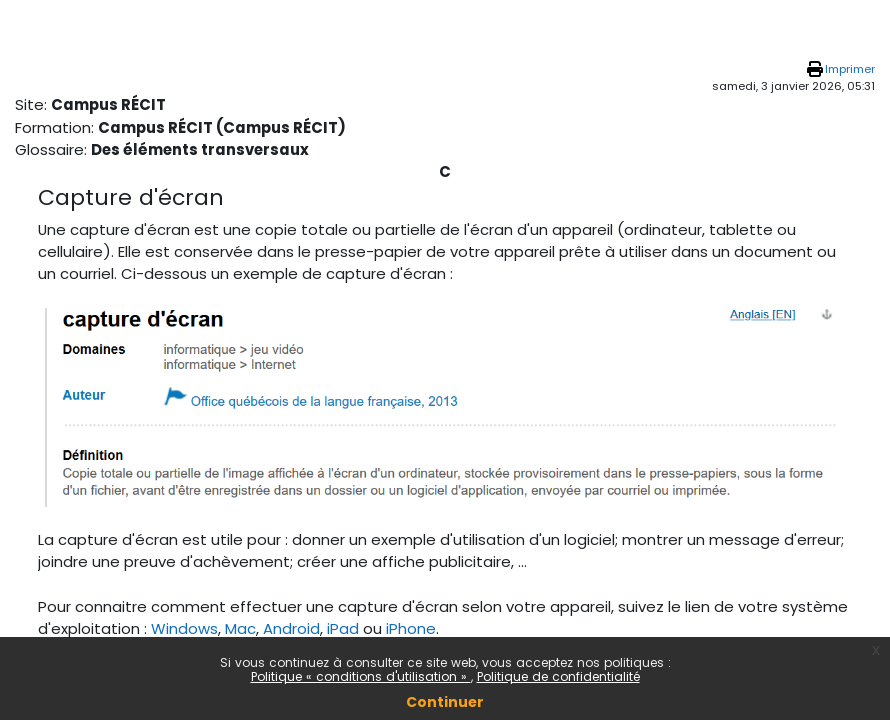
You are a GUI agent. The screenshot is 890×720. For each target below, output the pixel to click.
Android (291, 628)
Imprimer (850, 69)
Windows (184, 628)
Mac (240, 628)
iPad (343, 628)
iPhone (411, 628)
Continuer (445, 702)
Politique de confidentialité (558, 676)
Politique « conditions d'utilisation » (361, 676)
